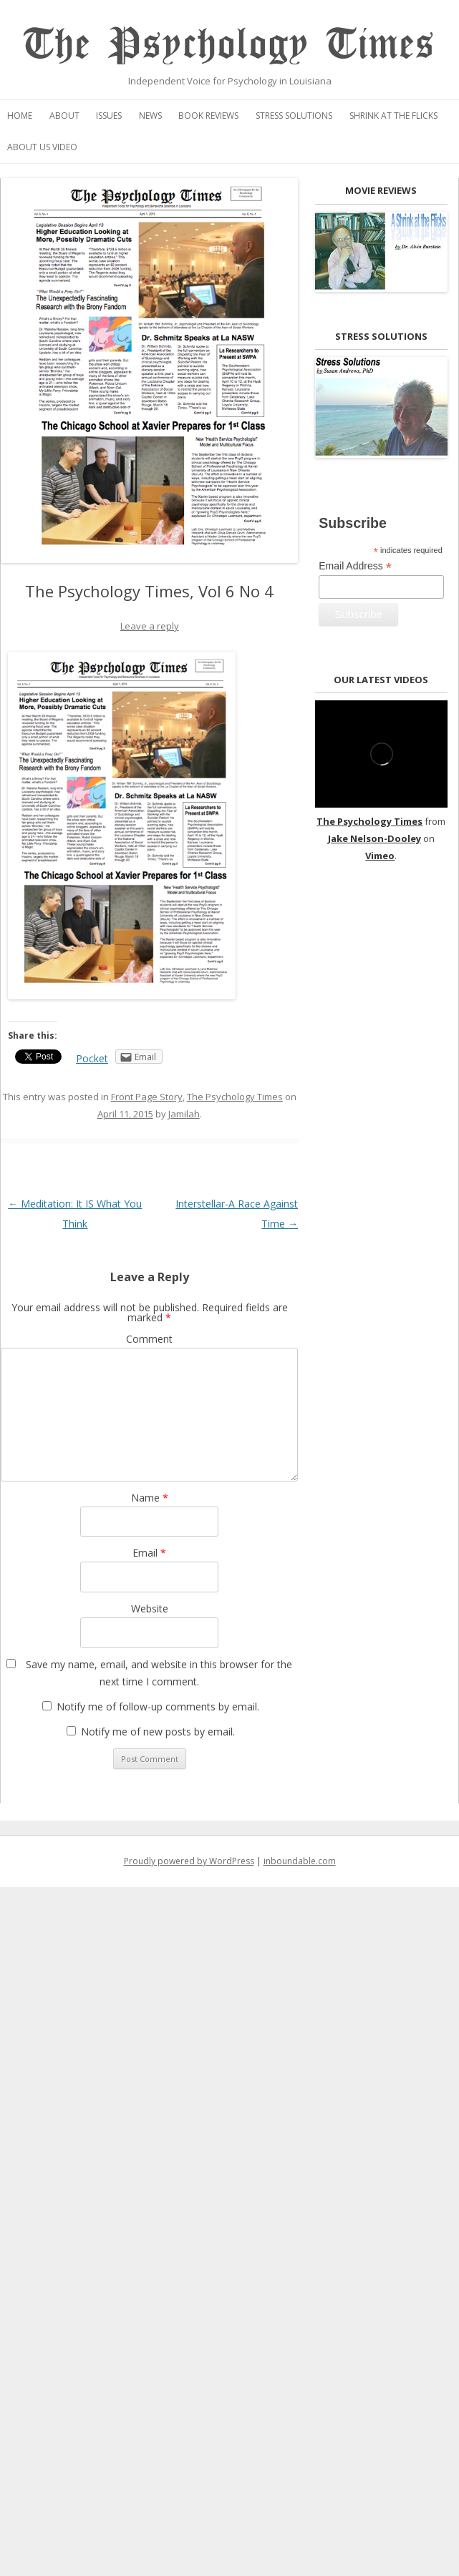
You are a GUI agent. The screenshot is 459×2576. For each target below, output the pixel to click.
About (64, 115)
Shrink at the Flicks (393, 115)
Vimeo (380, 855)
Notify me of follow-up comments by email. (158, 1706)
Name (149, 1497)
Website (149, 1608)
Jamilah (184, 1113)
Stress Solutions (294, 115)
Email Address (355, 566)
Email (149, 1552)
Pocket (92, 1058)
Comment (149, 1339)
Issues (109, 115)
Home (19, 115)
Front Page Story (147, 1096)
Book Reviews (208, 115)
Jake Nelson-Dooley (374, 838)
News (150, 115)
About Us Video (42, 147)
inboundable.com (300, 1861)
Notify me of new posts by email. (158, 1731)
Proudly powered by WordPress (189, 1861)
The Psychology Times (229, 44)
